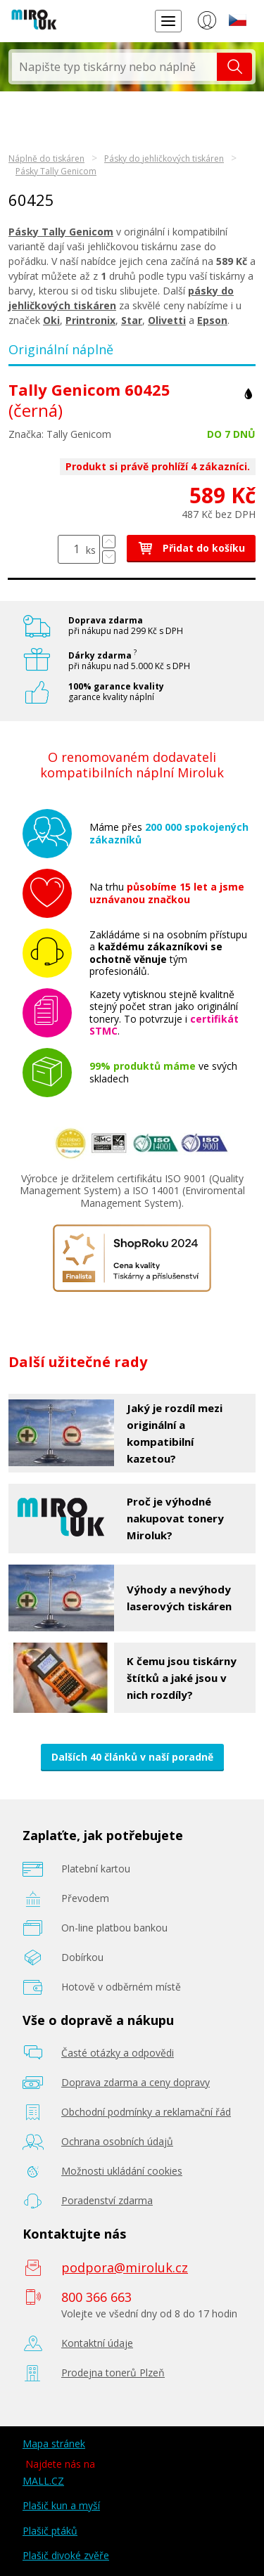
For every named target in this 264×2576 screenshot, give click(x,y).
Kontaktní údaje (97, 2343)
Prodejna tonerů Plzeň (113, 2372)
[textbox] (114, 67)
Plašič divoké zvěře (66, 2555)
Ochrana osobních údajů (117, 2141)
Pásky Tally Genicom (55, 171)
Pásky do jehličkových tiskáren (164, 158)
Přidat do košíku (191, 548)
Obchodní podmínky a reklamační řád (146, 2111)
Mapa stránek (54, 2443)
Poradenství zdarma (107, 2200)
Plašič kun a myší (61, 2505)
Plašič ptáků (50, 2530)
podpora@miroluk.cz (124, 2267)
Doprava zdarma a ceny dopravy (135, 2082)
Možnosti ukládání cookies (121, 2170)
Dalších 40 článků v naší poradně (132, 1756)
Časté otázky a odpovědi (117, 2052)
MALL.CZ (43, 2480)
